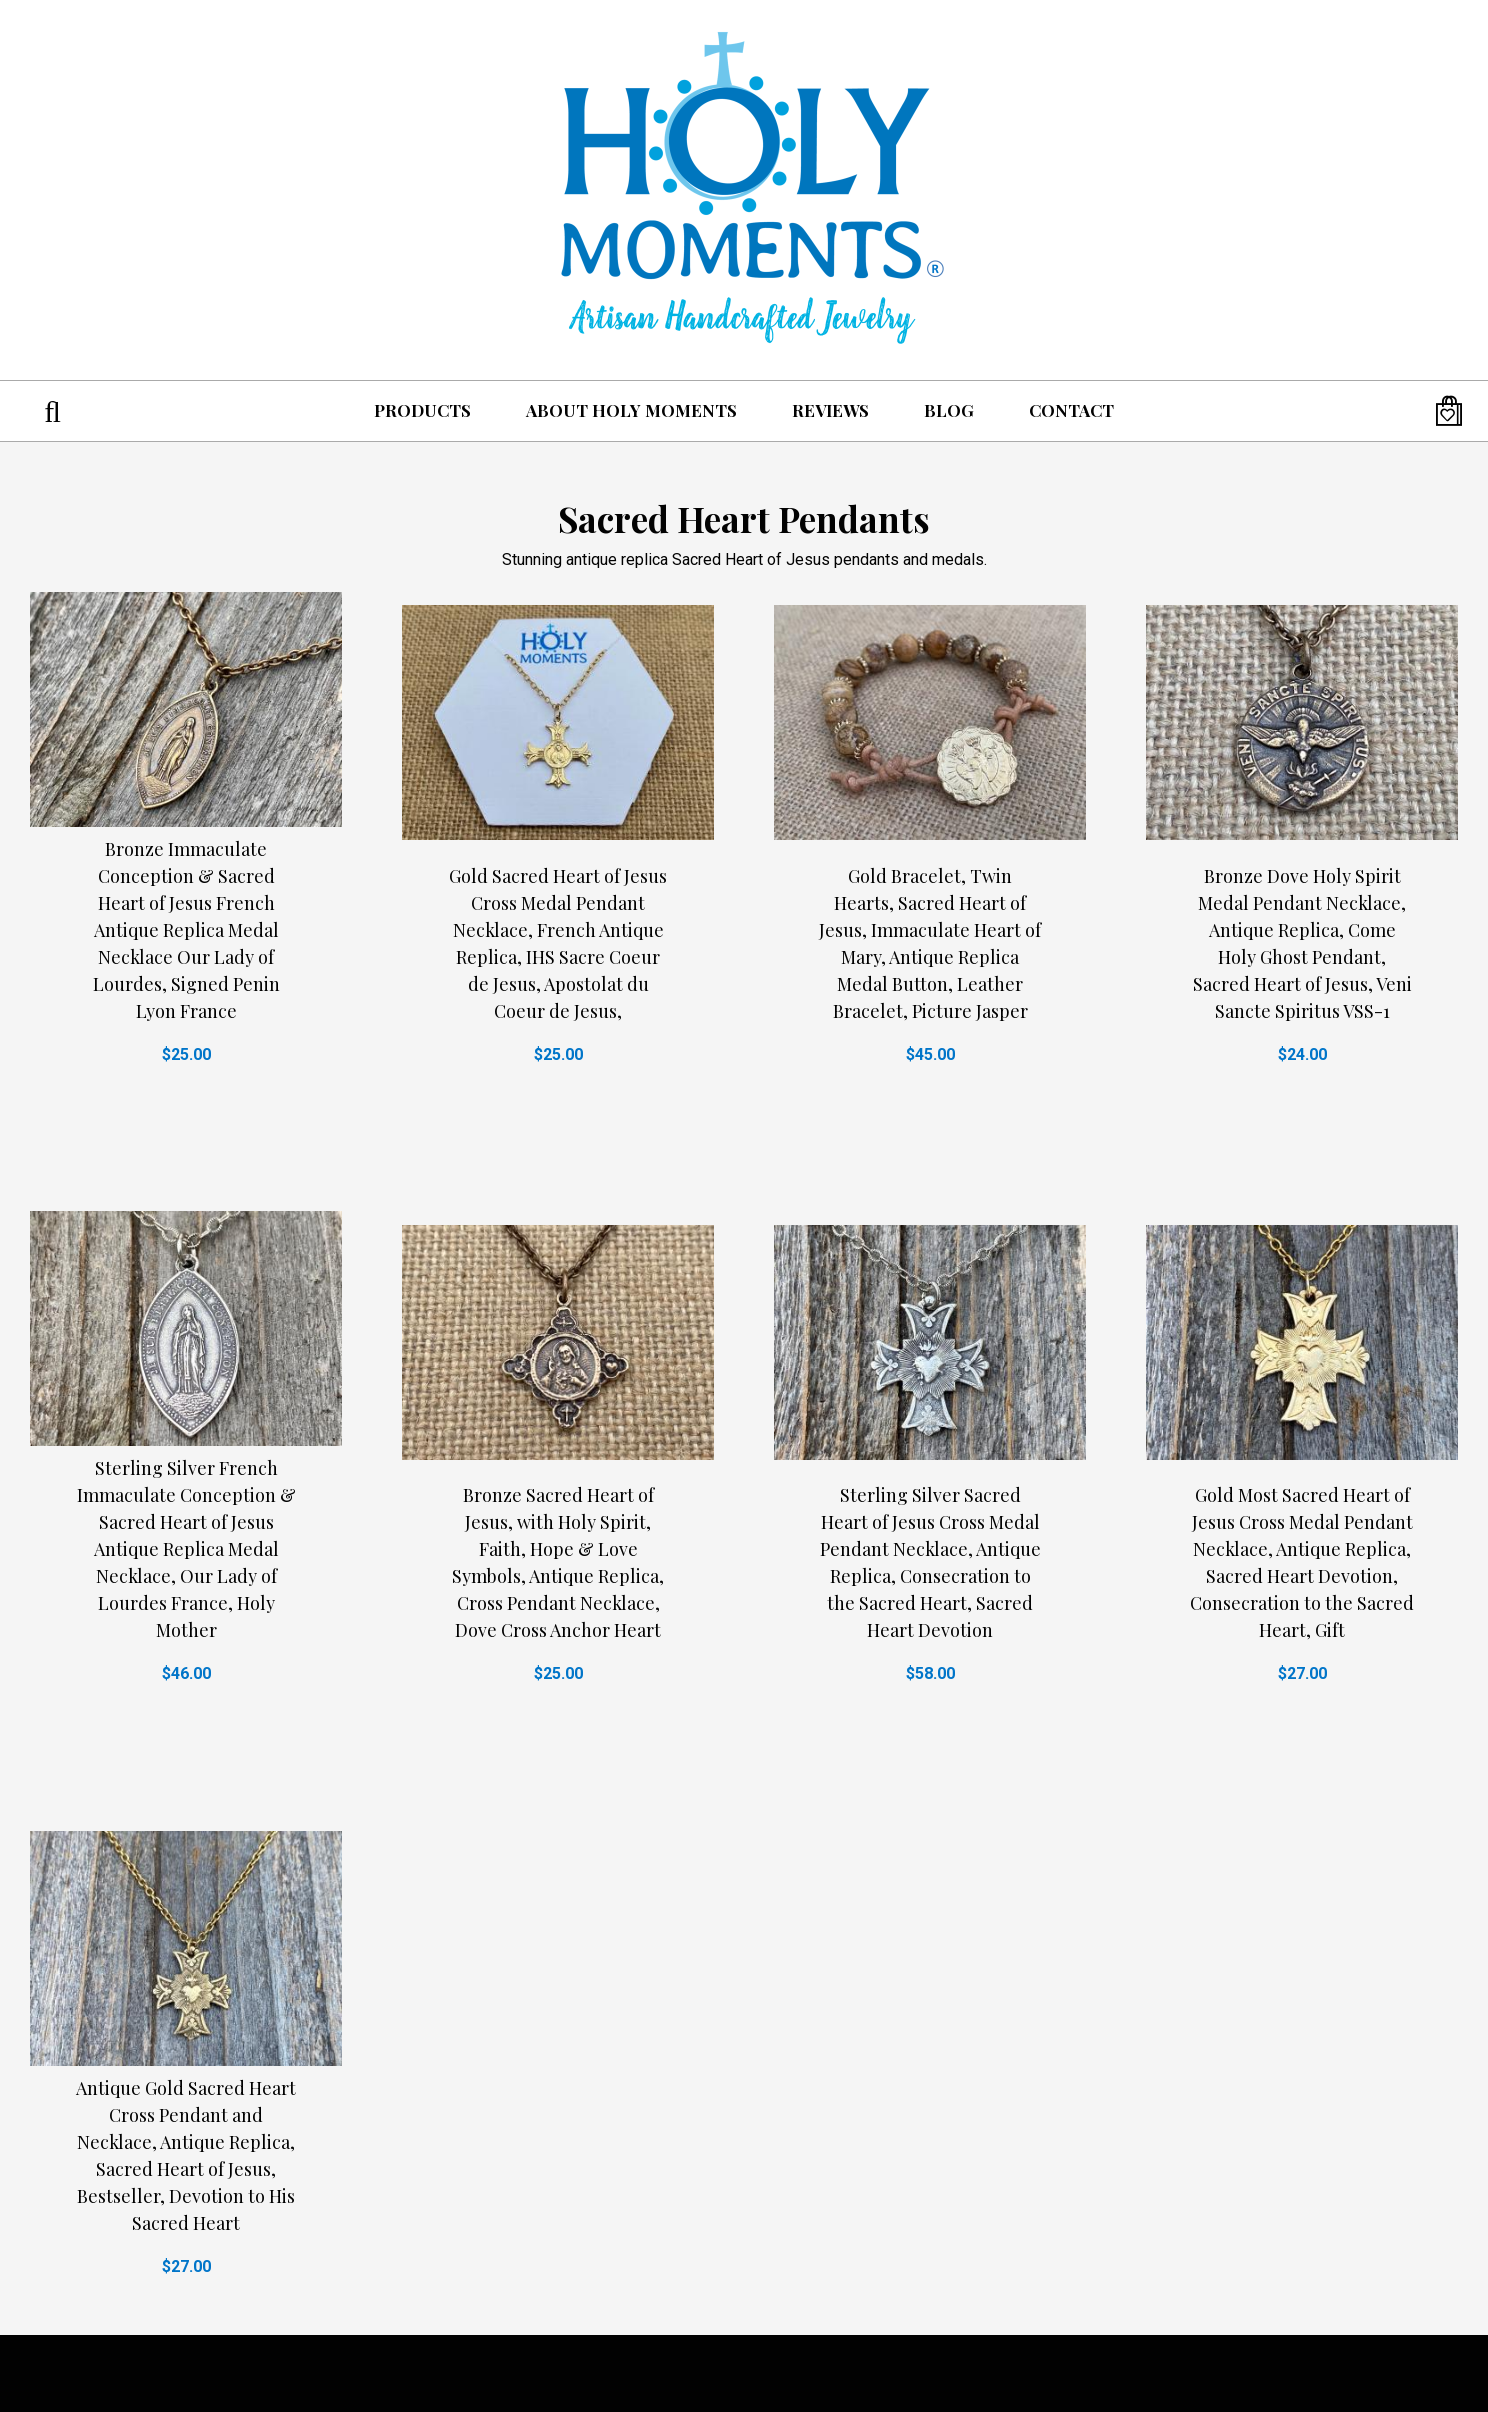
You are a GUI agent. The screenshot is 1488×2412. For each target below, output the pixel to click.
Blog (949, 410)
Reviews (830, 410)
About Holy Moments (631, 410)
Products (422, 410)
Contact (1071, 410)
